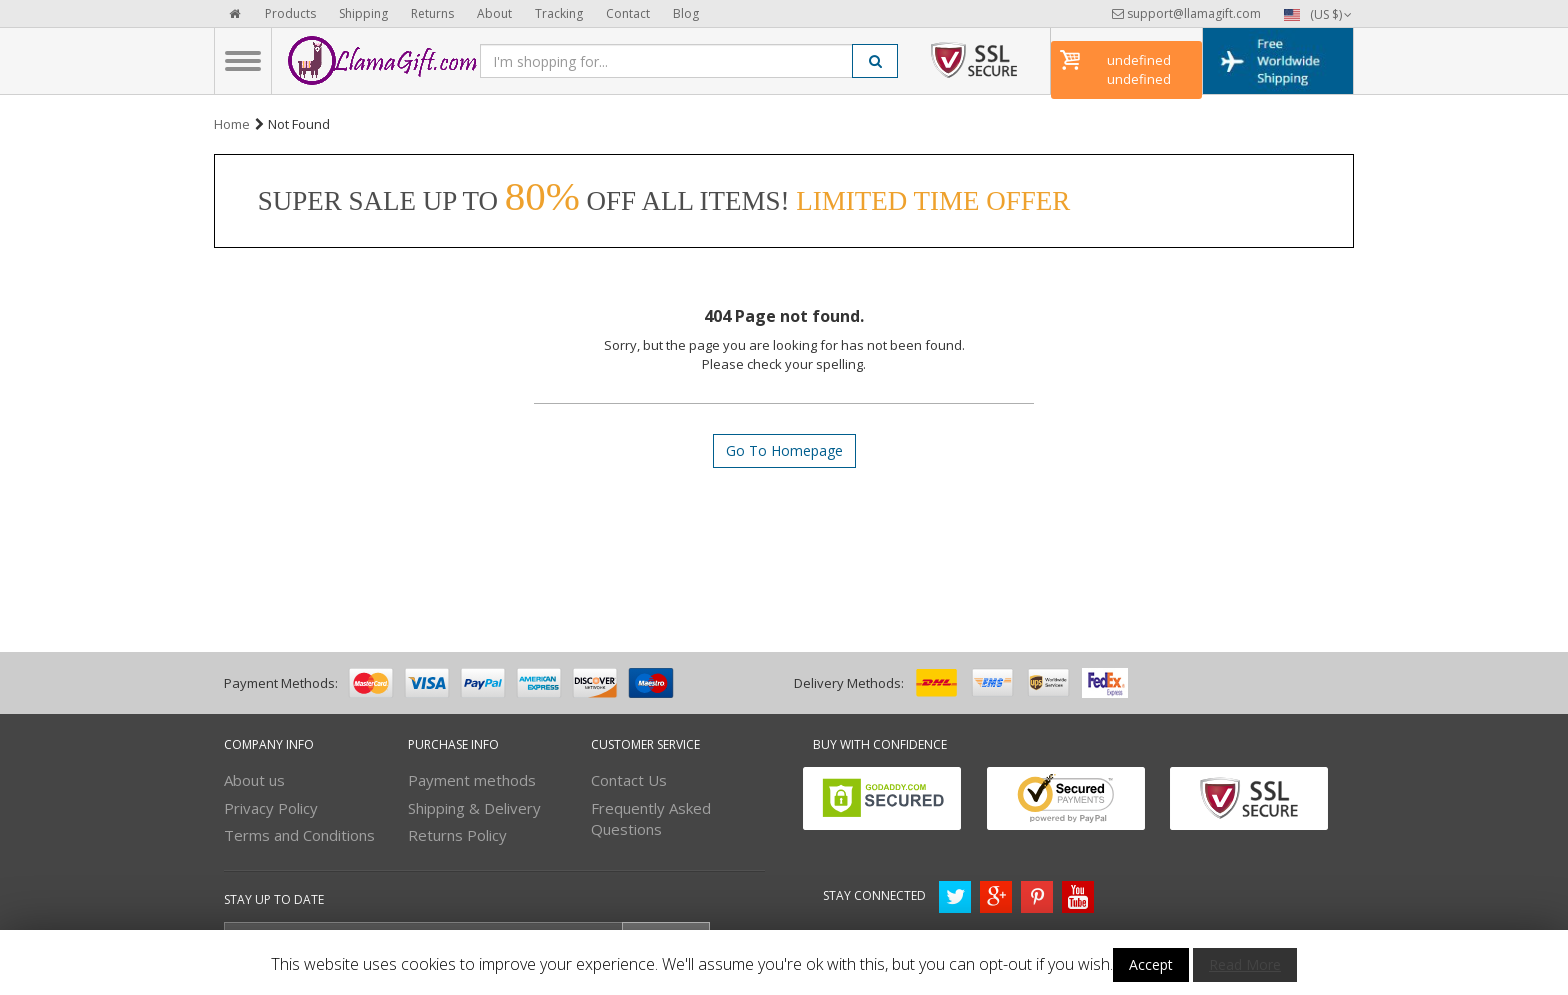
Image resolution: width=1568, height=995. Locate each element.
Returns (432, 13)
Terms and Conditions (299, 835)
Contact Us (629, 780)
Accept (1151, 964)
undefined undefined (1139, 69)
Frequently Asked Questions (651, 818)
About (494, 13)
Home (232, 124)
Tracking (559, 13)
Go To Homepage (784, 450)
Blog (686, 13)
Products (290, 13)
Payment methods (472, 780)
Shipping (363, 13)
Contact (628, 13)
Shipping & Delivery (474, 808)
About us (254, 780)
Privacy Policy (271, 808)
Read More (1245, 964)
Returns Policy (457, 835)
